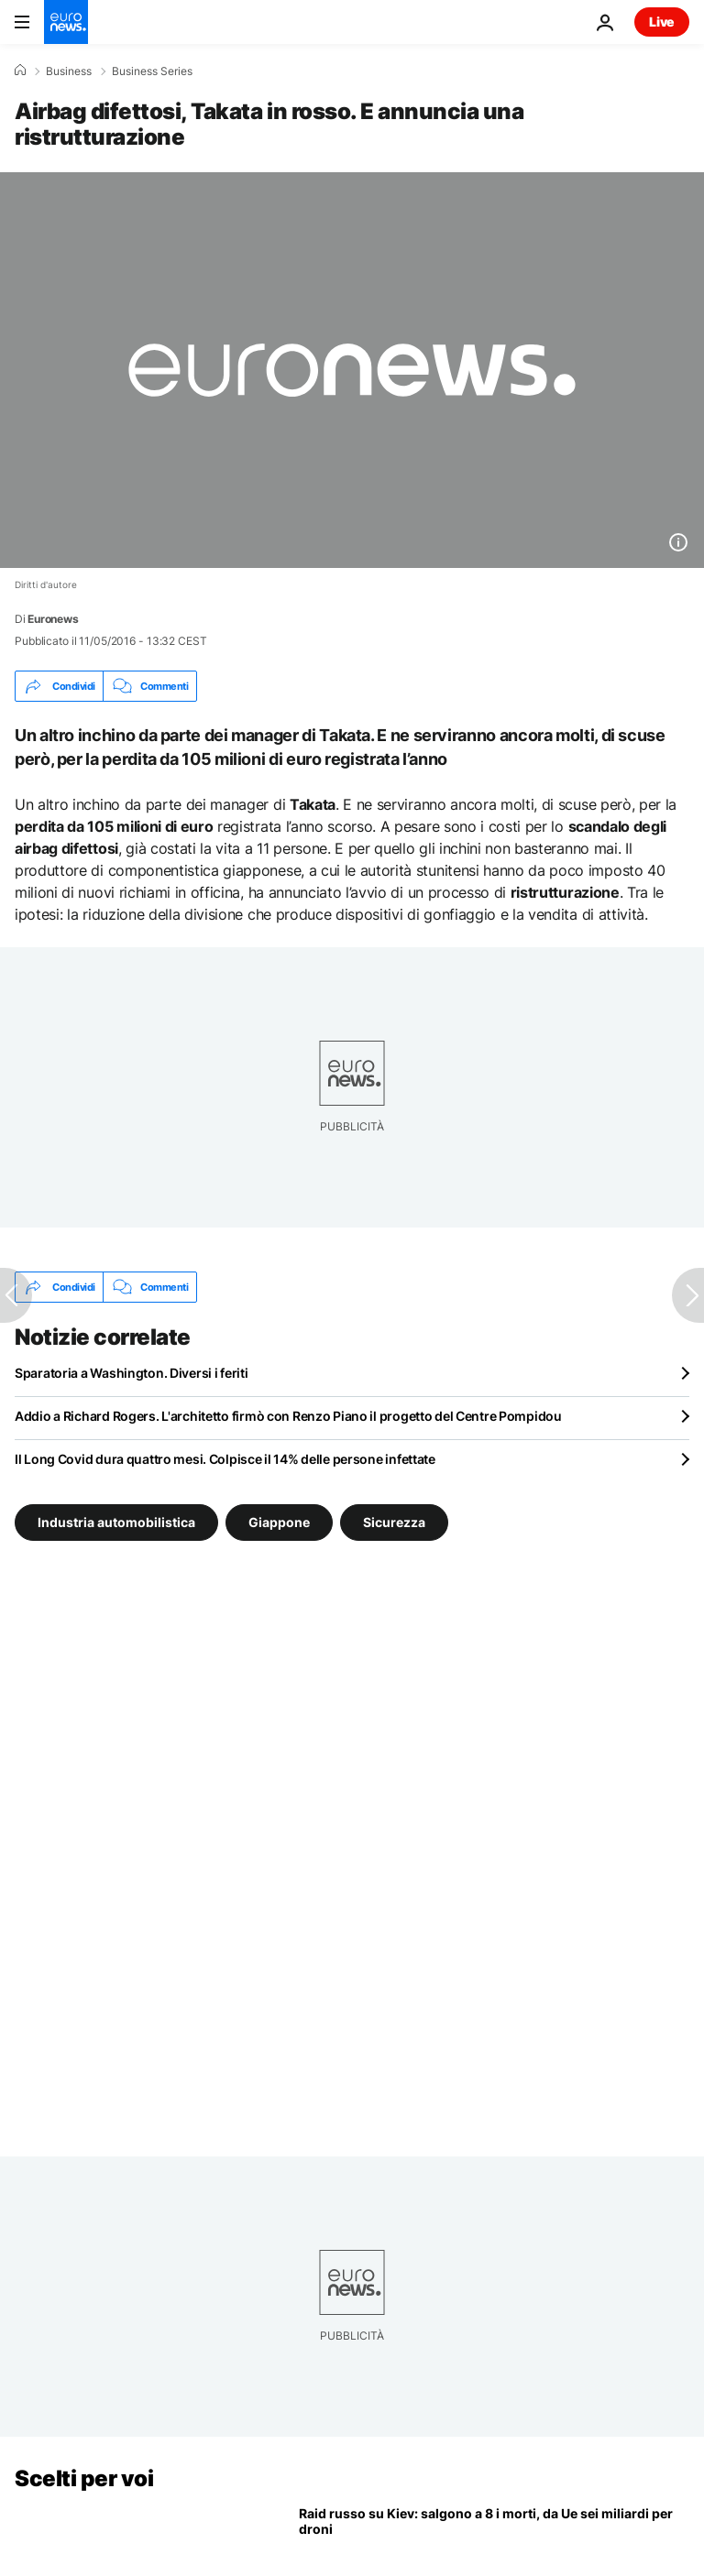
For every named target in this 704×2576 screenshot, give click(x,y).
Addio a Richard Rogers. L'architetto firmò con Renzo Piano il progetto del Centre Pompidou (288, 1416)
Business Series (152, 71)
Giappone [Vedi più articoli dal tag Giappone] (279, 1522)
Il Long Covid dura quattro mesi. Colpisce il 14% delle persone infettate (225, 1459)
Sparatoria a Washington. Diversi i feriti (131, 1373)
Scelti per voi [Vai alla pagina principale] (84, 2478)
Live (662, 21)
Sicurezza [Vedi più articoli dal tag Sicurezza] (394, 1522)
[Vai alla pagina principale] (66, 22)
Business (69, 71)
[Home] (20, 70)
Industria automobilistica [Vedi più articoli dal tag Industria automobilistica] (116, 1522)
